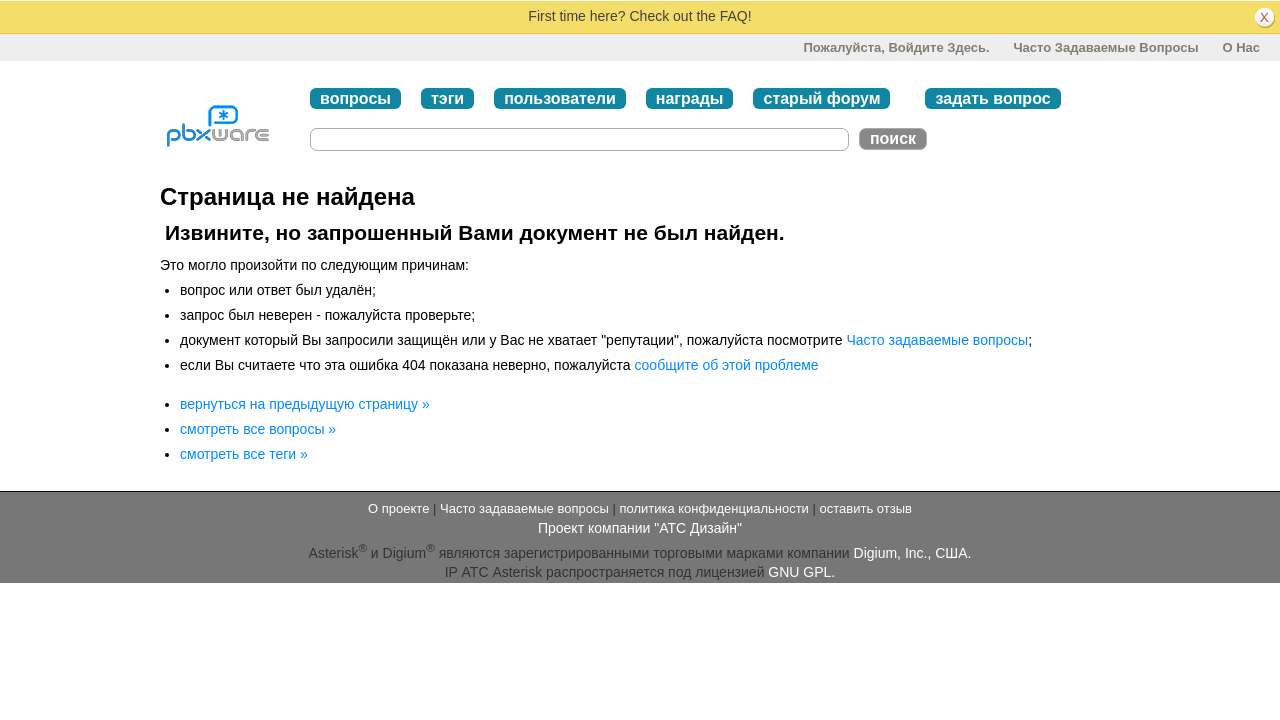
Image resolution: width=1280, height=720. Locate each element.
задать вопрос (992, 98)
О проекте (398, 508)
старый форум (821, 98)
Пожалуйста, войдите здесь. (896, 47)
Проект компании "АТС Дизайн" (640, 528)
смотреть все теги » (244, 454)
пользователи (560, 98)
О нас (1241, 47)
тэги (447, 98)
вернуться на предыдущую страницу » (305, 404)
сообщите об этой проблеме (726, 365)
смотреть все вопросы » (258, 429)
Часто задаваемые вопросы (1105, 47)
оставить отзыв (866, 508)
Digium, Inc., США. (913, 553)
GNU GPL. (801, 572)
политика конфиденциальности (713, 508)
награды (690, 98)
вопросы (355, 98)
